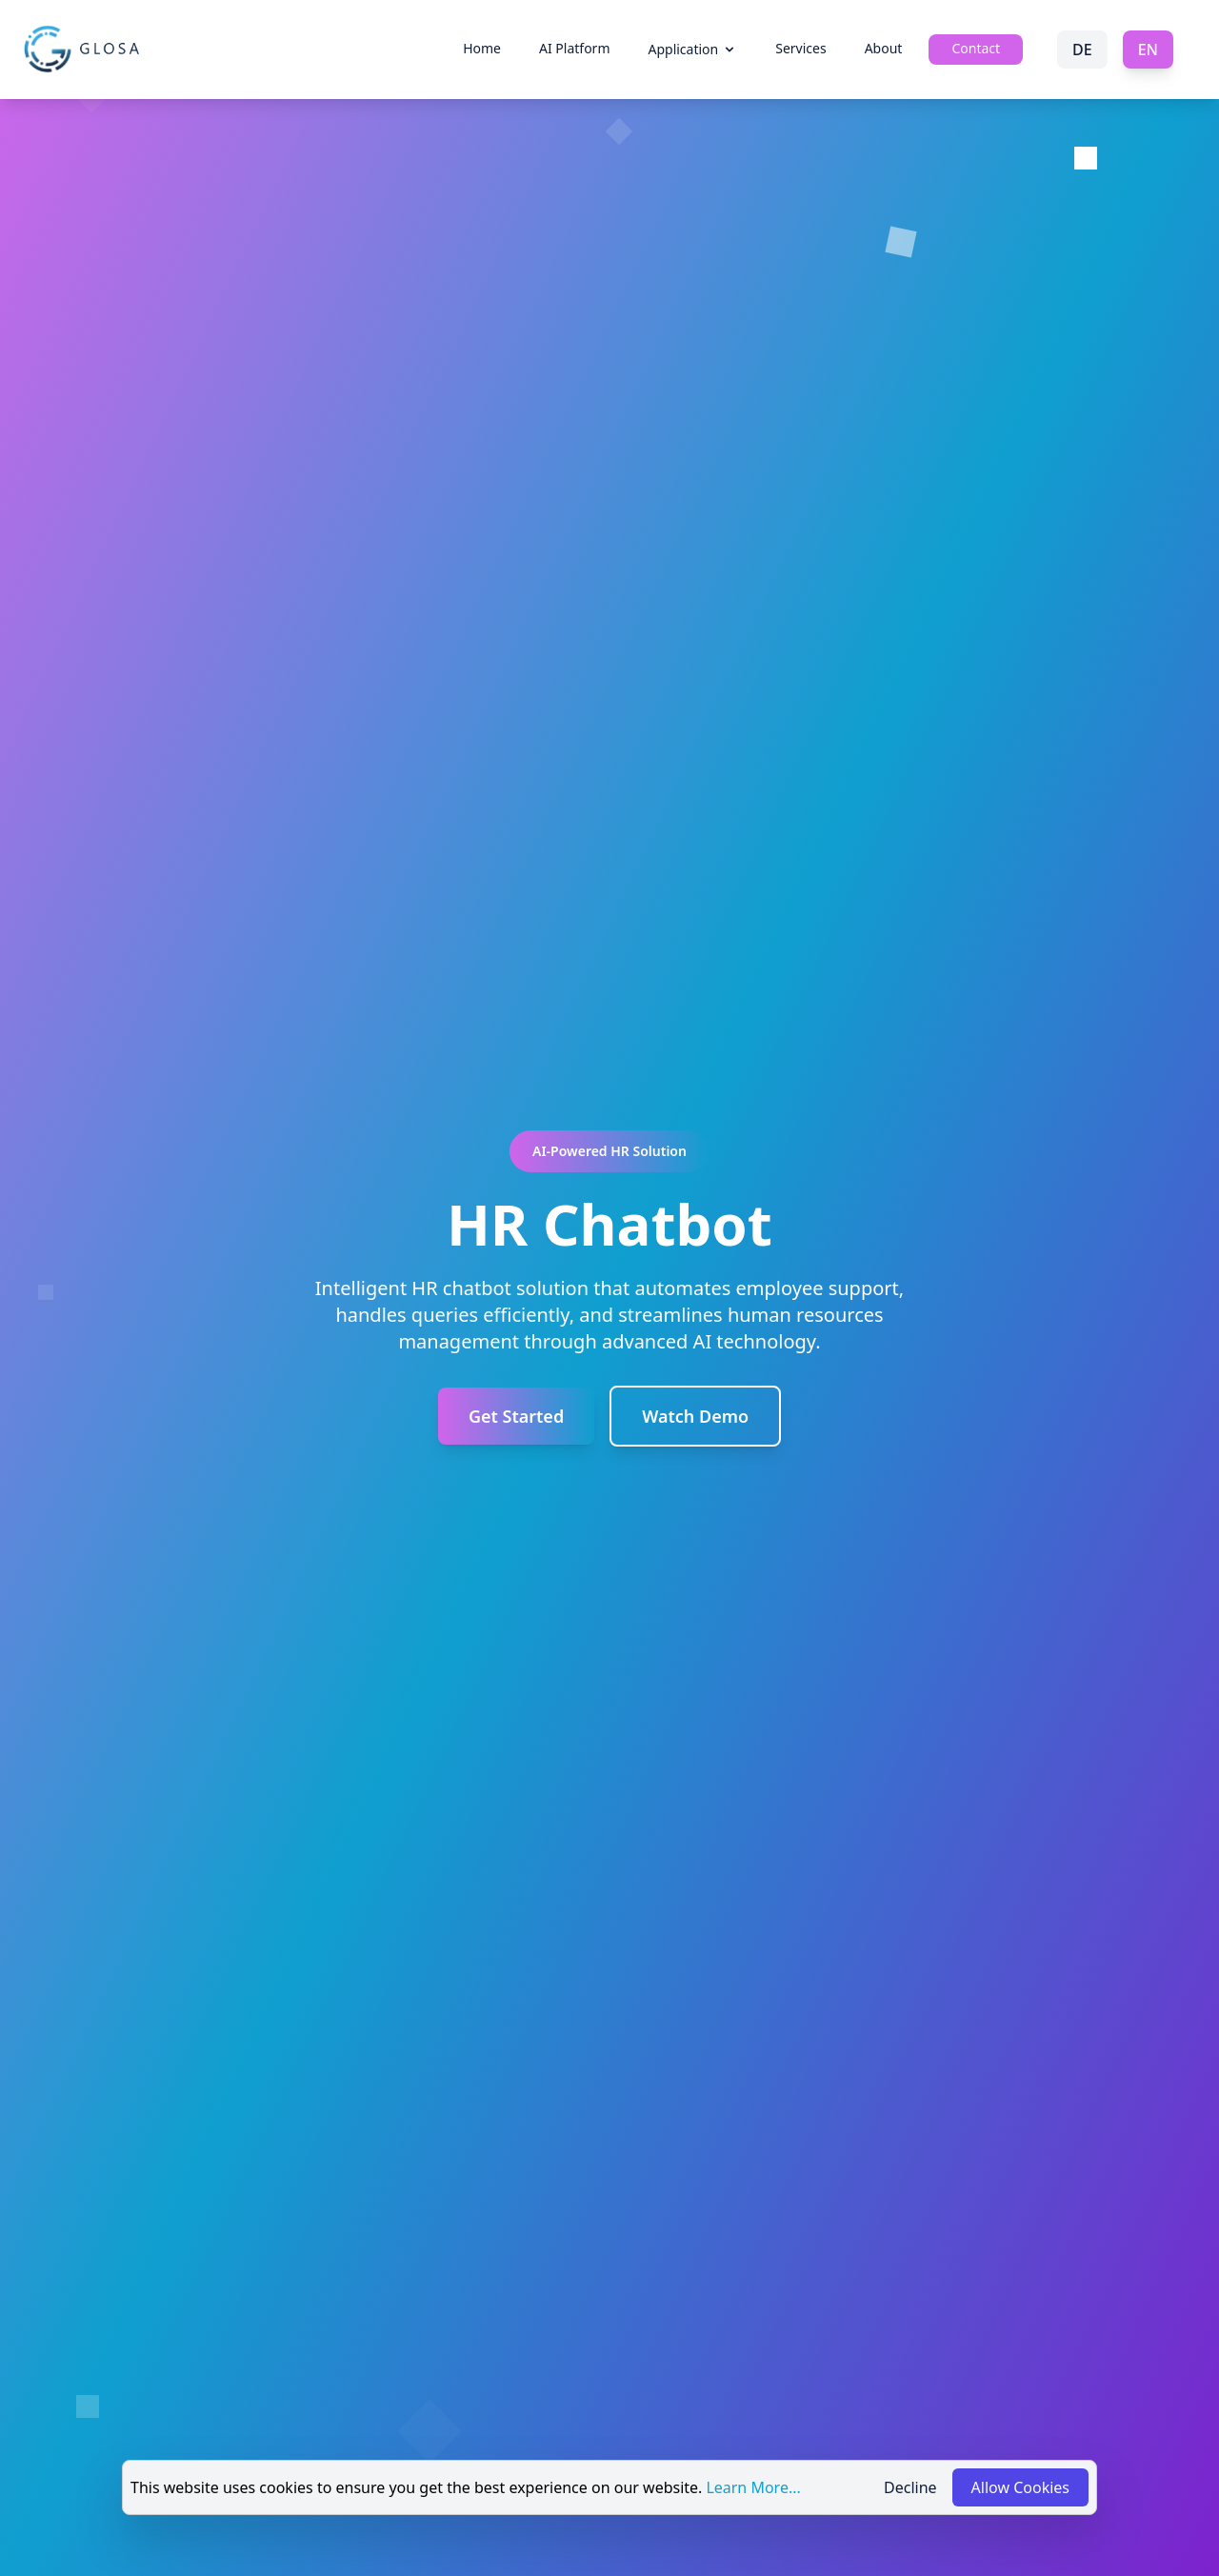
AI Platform (574, 48)
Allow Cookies (1020, 2487)
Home (482, 48)
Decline (910, 2487)
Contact (975, 48)
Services (800, 48)
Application (692, 49)
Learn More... (753, 2487)
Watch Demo (695, 1416)
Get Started (516, 1416)
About (884, 48)
